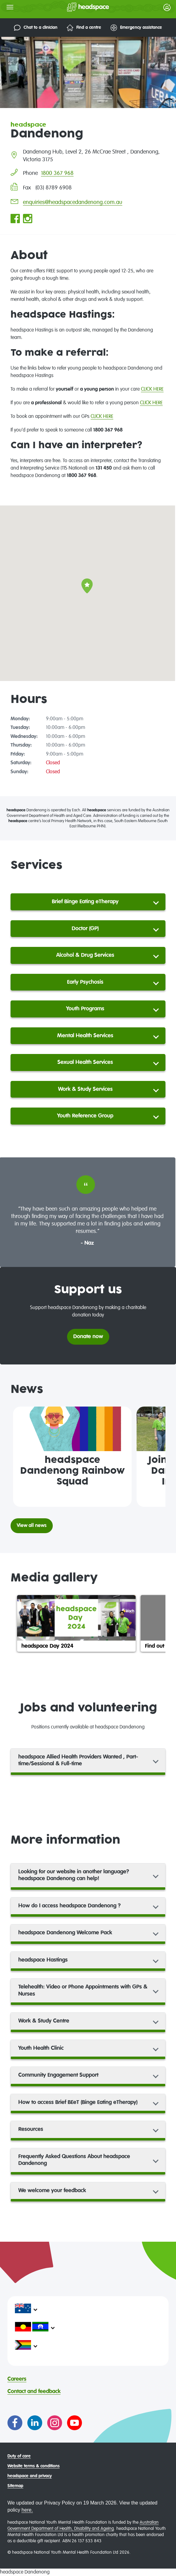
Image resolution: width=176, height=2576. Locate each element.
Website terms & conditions (33, 2466)
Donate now (88, 1336)
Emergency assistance (136, 27)
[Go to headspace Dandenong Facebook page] (15, 219)
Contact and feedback (34, 2391)
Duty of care (19, 2456)
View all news (32, 1525)
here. (27, 2510)
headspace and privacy (29, 2476)
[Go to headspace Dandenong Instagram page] (27, 219)
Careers (16, 2379)
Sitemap (15, 2486)
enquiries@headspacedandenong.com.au (72, 202)
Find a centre (84, 27)
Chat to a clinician (35, 27)
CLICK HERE (152, 389)
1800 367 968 (57, 173)
